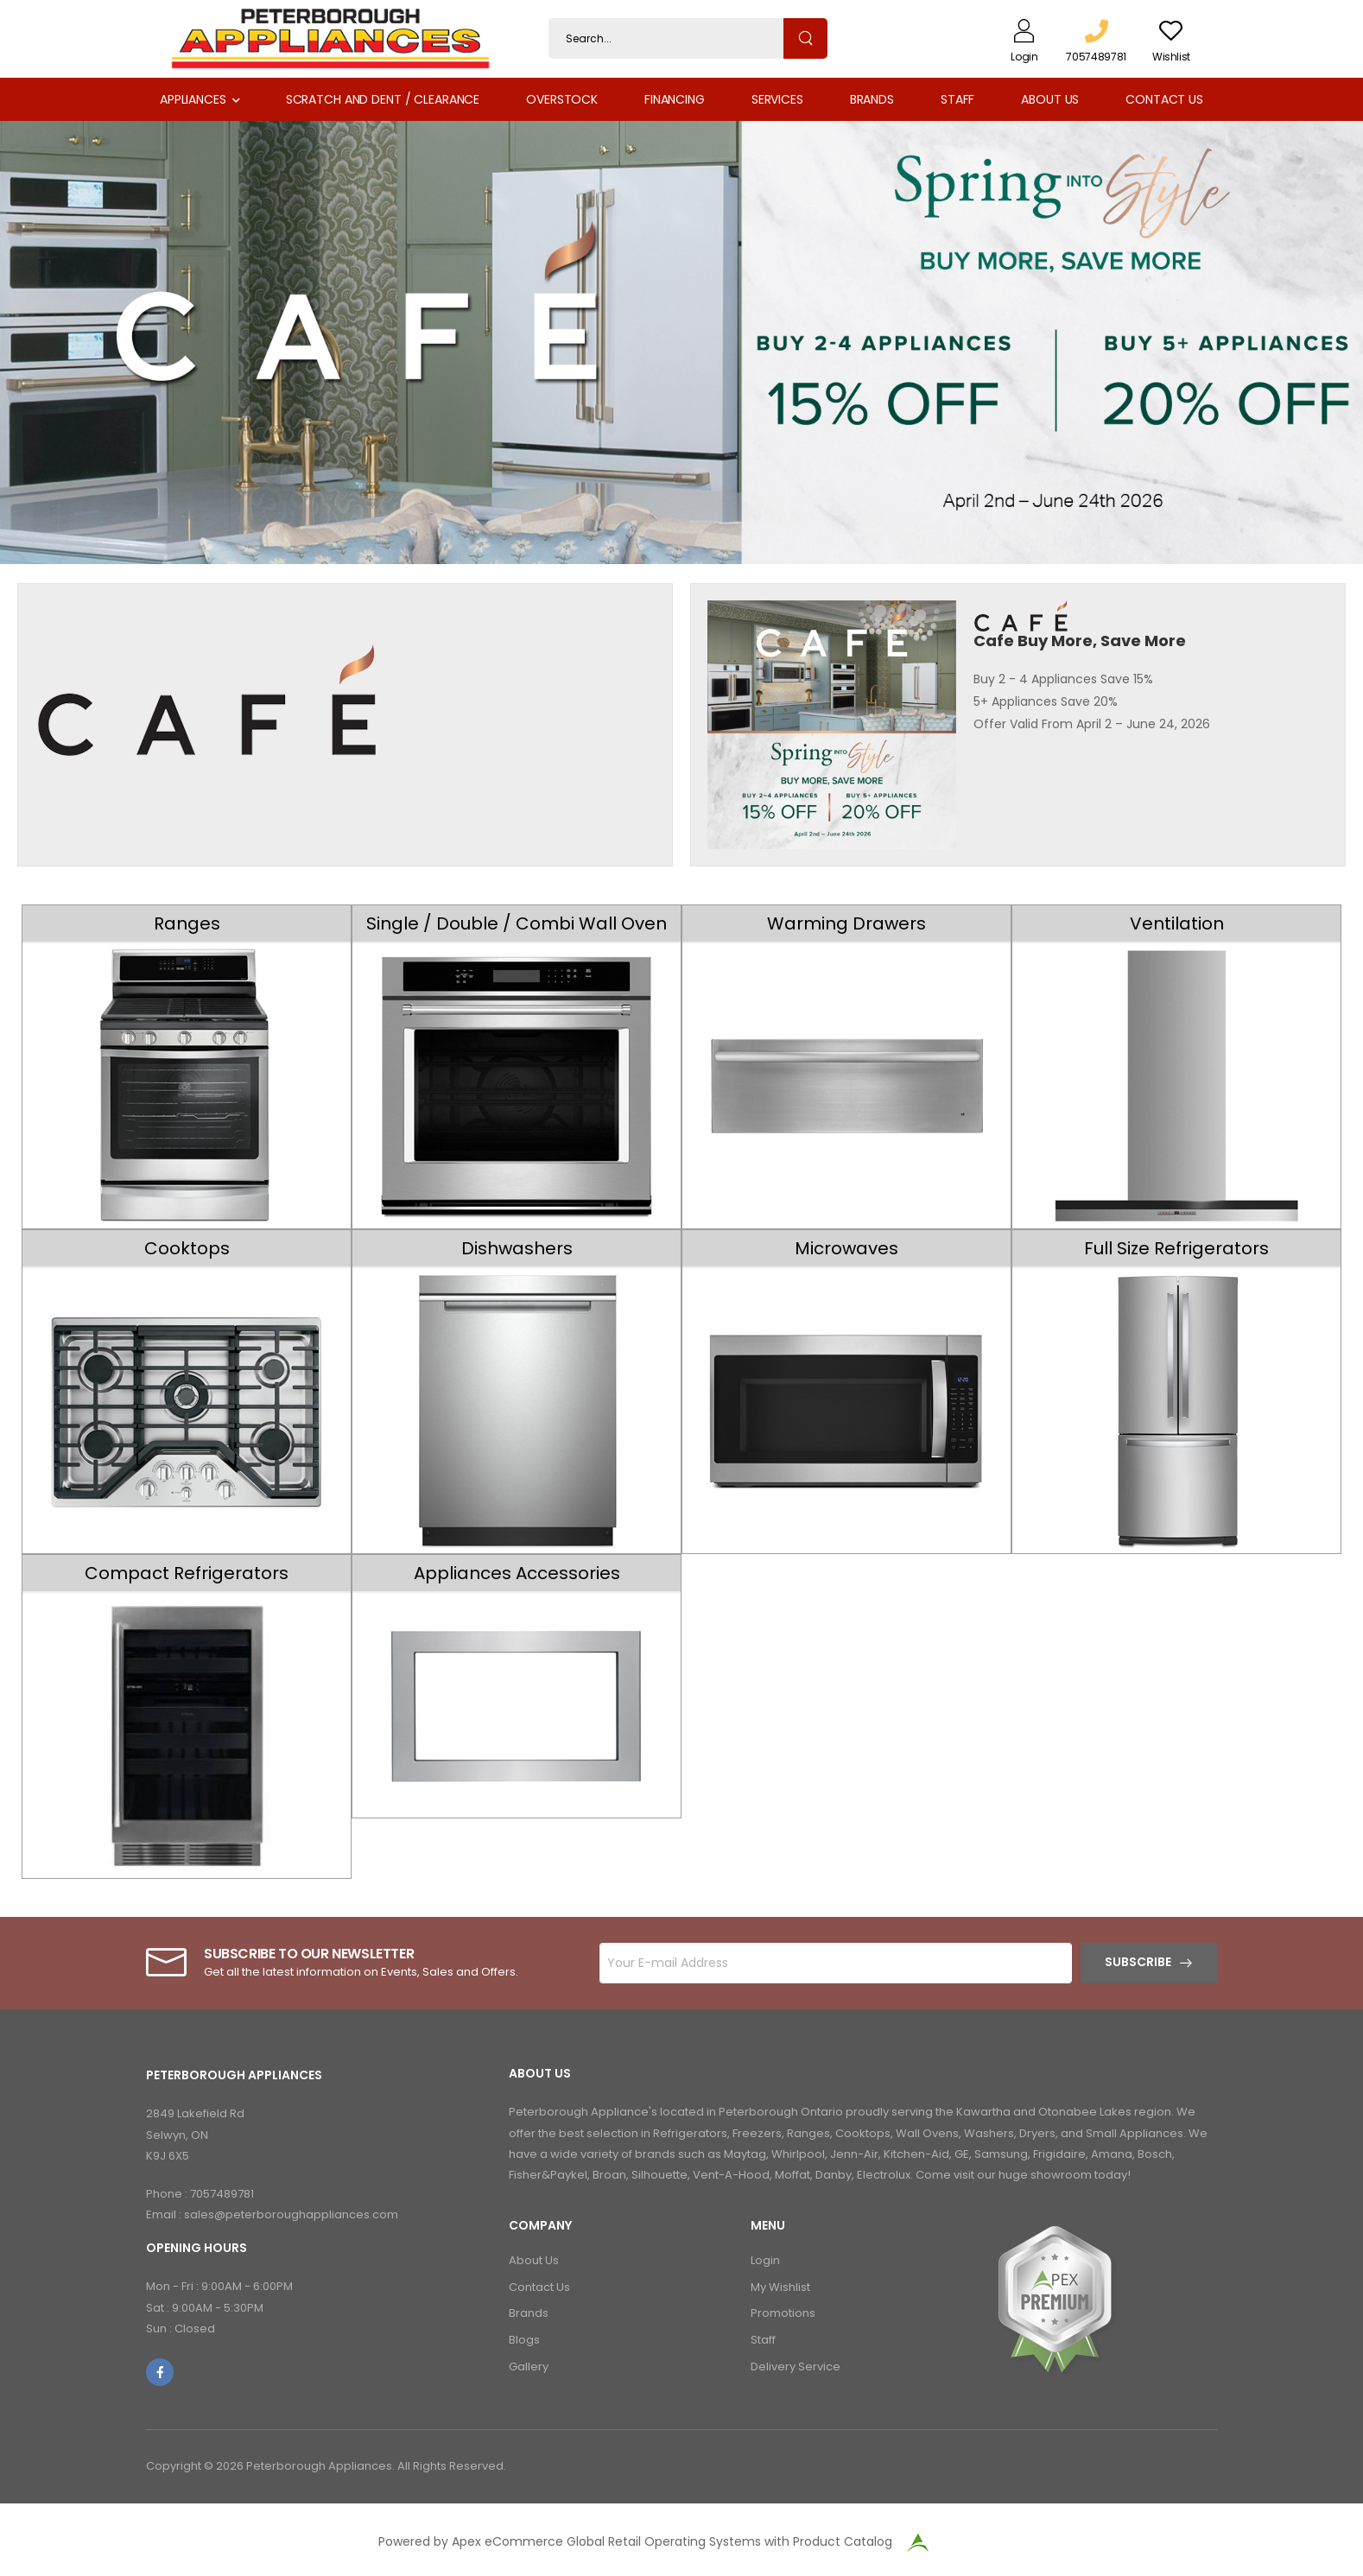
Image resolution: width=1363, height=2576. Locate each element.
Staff (957, 99)
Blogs (524, 2340)
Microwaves (846, 1248)
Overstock (562, 99)
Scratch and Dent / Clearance (382, 99)
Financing (674, 99)
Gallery (528, 2366)
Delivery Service (795, 2366)
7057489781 (222, 2194)
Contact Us (1164, 99)
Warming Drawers (846, 923)
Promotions (783, 2313)
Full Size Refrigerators (1176, 1248)
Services (777, 99)
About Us (1050, 99)
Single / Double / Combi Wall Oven (516, 923)
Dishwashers (517, 1248)
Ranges (187, 923)
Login (765, 2260)
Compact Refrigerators (186, 1573)
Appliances (193, 99)
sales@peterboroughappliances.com (291, 2214)
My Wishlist (780, 2287)
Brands (872, 99)
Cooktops (187, 1248)
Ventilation (1177, 923)
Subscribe (1138, 1961)
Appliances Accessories (517, 1573)
